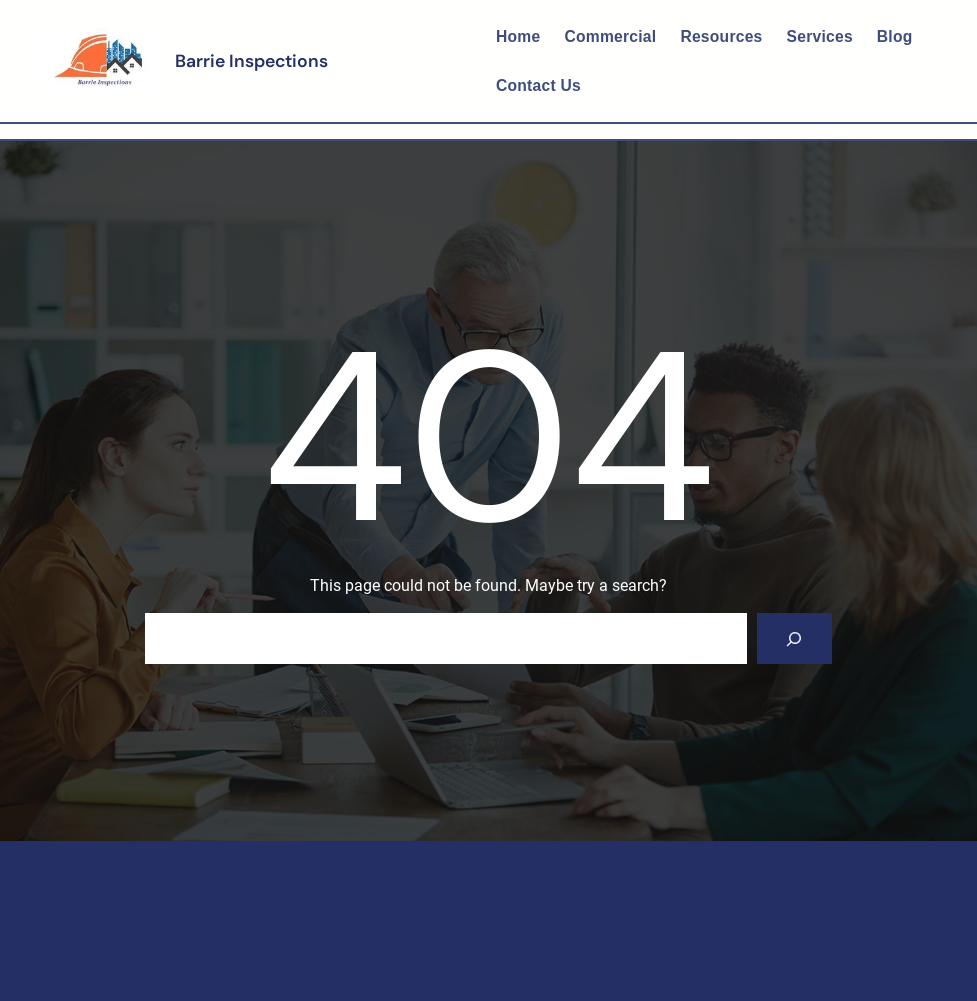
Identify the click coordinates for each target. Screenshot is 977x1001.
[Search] (794, 638)
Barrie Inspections (251, 61)
